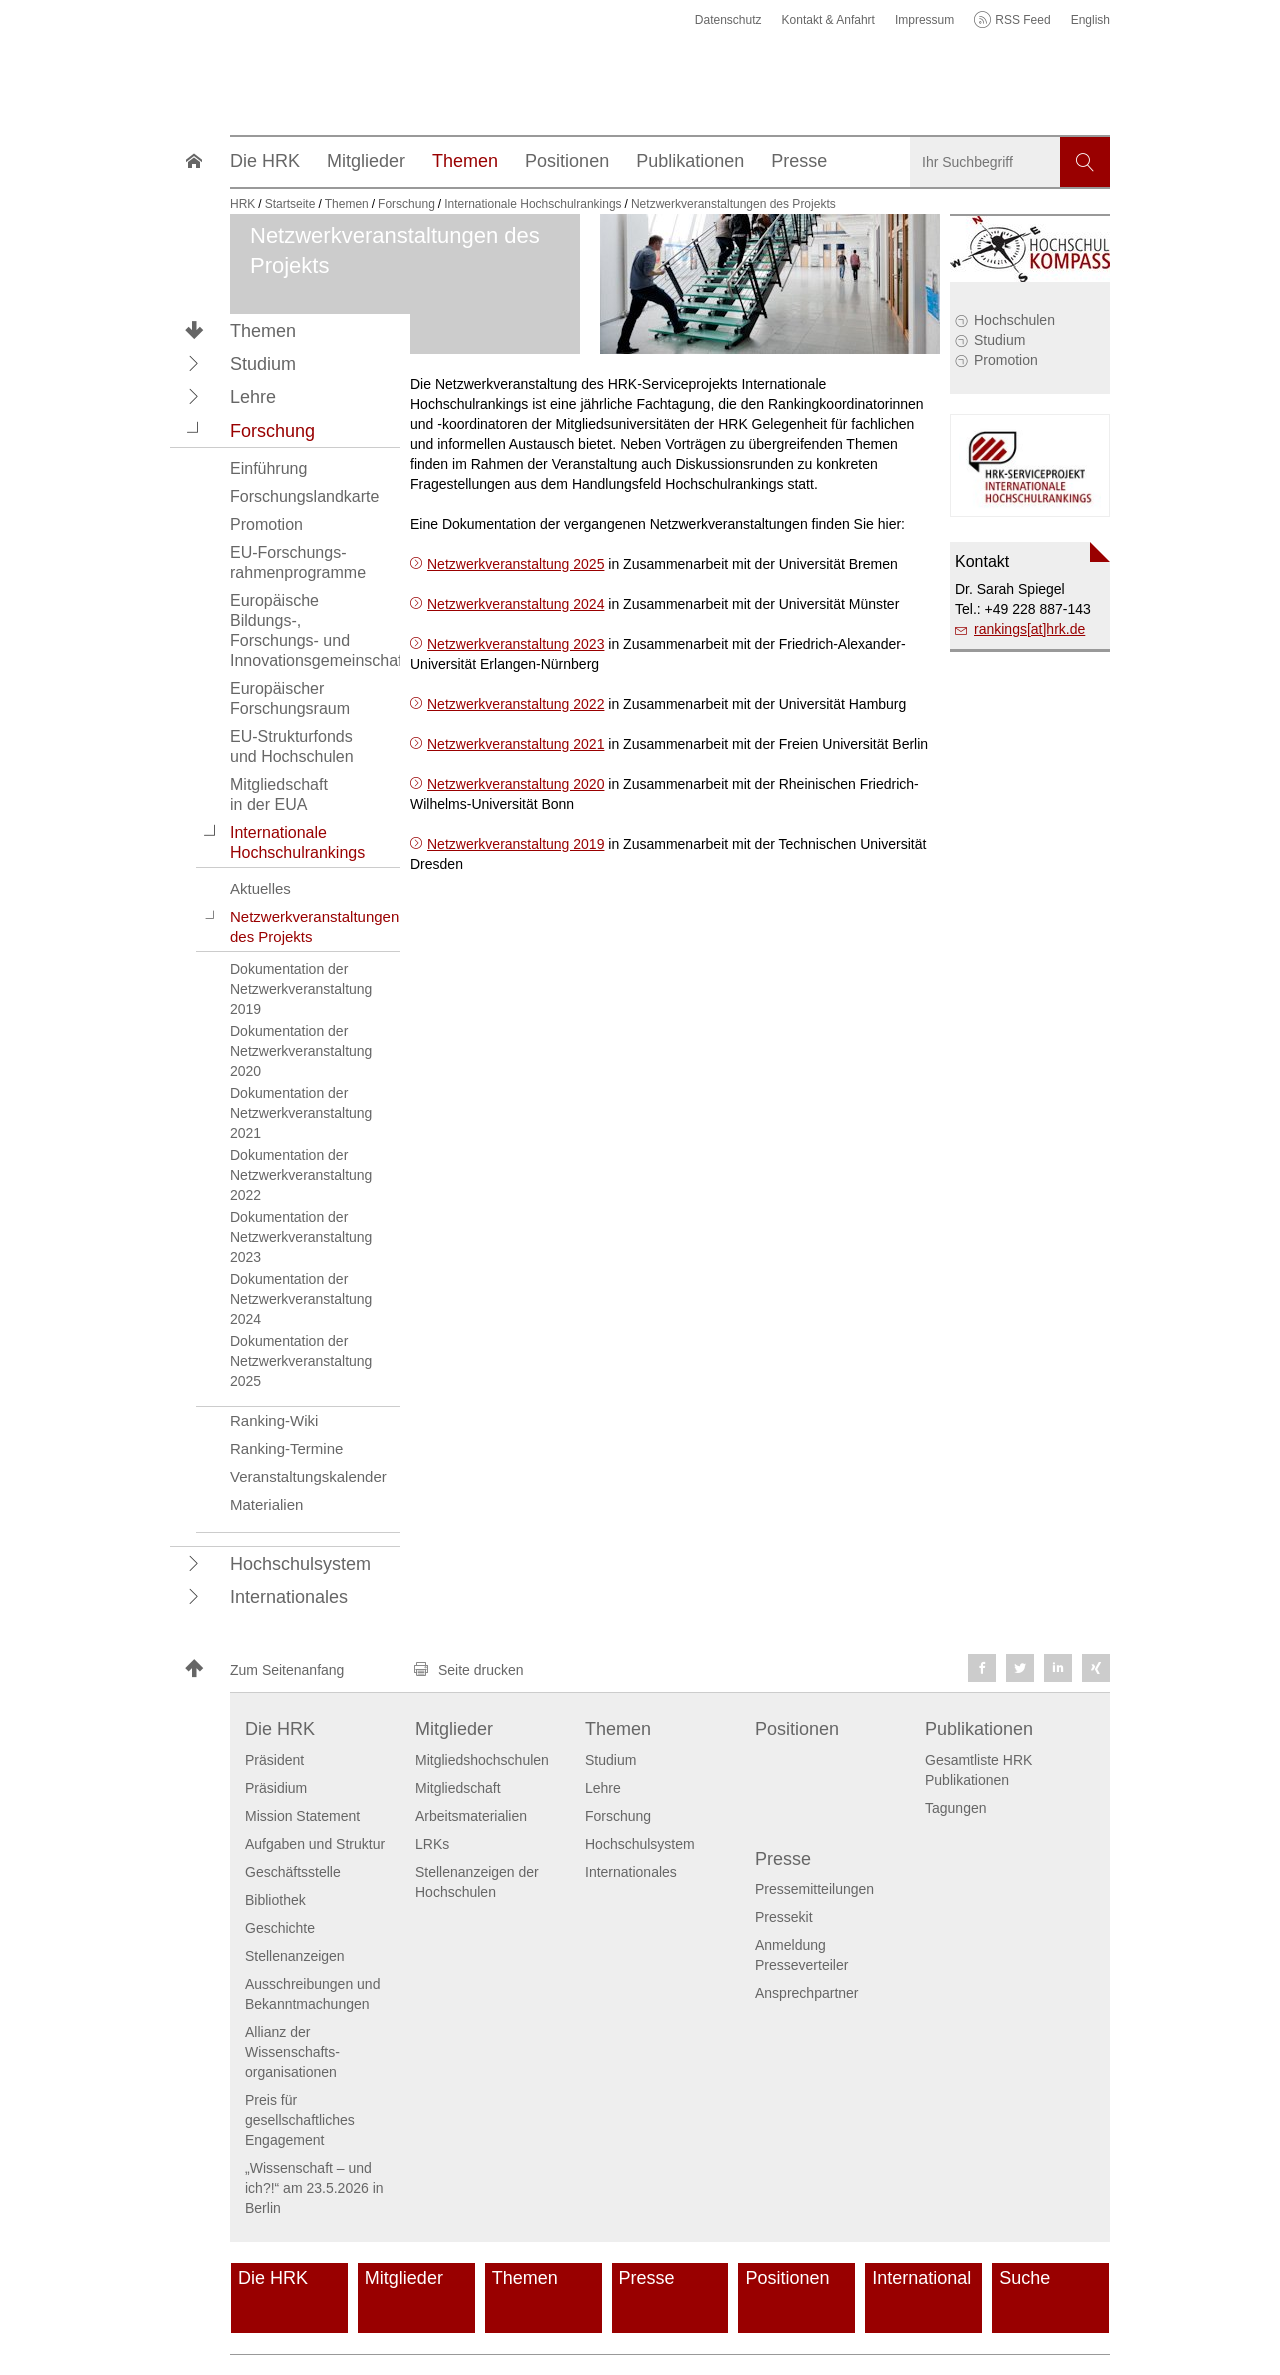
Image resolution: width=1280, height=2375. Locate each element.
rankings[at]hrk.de (1029, 629)
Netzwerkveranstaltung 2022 (515, 704)
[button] (194, 363)
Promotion (1006, 360)
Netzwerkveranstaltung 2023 (515, 644)
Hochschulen (1014, 320)
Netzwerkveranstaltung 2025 (515, 564)
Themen (263, 331)
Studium (999, 340)
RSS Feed (1022, 20)
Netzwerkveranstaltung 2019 (515, 844)
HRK (242, 204)
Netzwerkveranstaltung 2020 (515, 784)
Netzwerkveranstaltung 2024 (515, 604)
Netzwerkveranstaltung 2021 (515, 744)
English (1090, 20)
